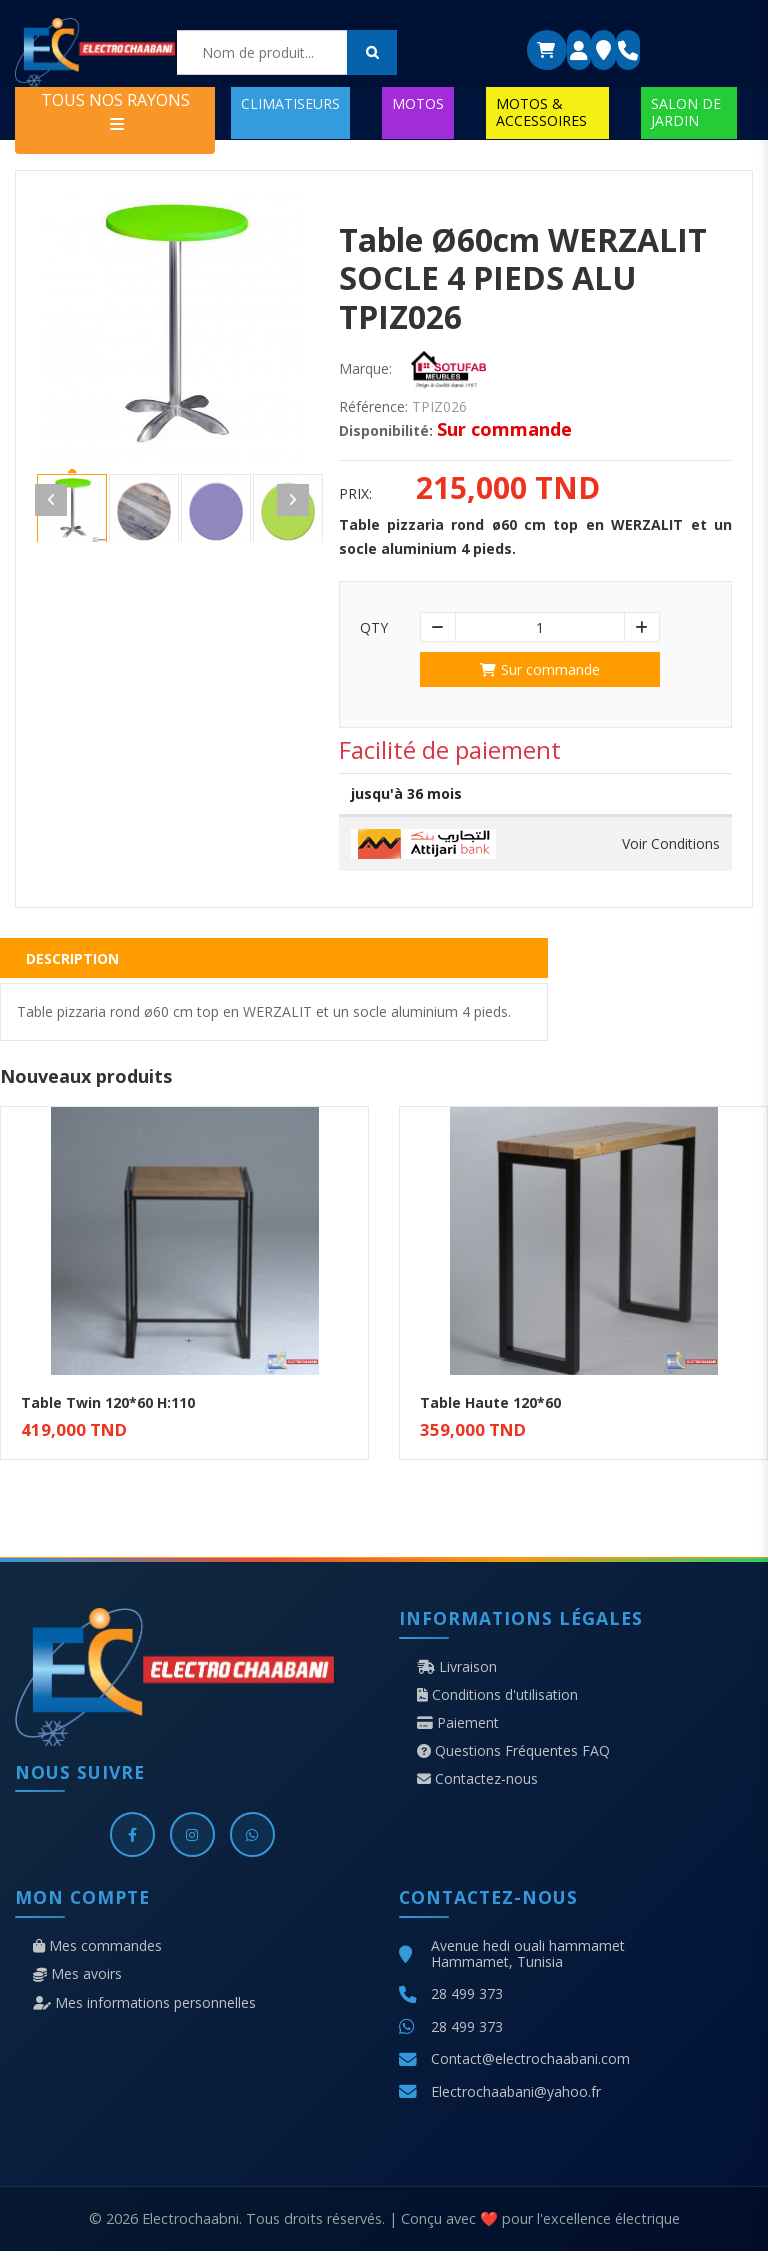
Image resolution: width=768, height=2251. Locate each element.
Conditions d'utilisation (497, 1695)
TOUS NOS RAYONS (115, 110)
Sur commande (540, 669)
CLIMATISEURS (290, 103)
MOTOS (418, 103)
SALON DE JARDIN (686, 111)
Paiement (458, 1723)
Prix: (355, 494)
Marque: (365, 369)
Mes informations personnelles (144, 2003)
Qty (374, 628)
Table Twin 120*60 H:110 (108, 1402)
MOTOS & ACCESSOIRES (541, 111)
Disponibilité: (386, 431)
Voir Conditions (671, 844)
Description (72, 958)
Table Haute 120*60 (490, 1402)
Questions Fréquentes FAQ (513, 1751)
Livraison (457, 1667)
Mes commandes (97, 1946)
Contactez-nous (477, 1779)
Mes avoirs (77, 1974)
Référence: (373, 407)
